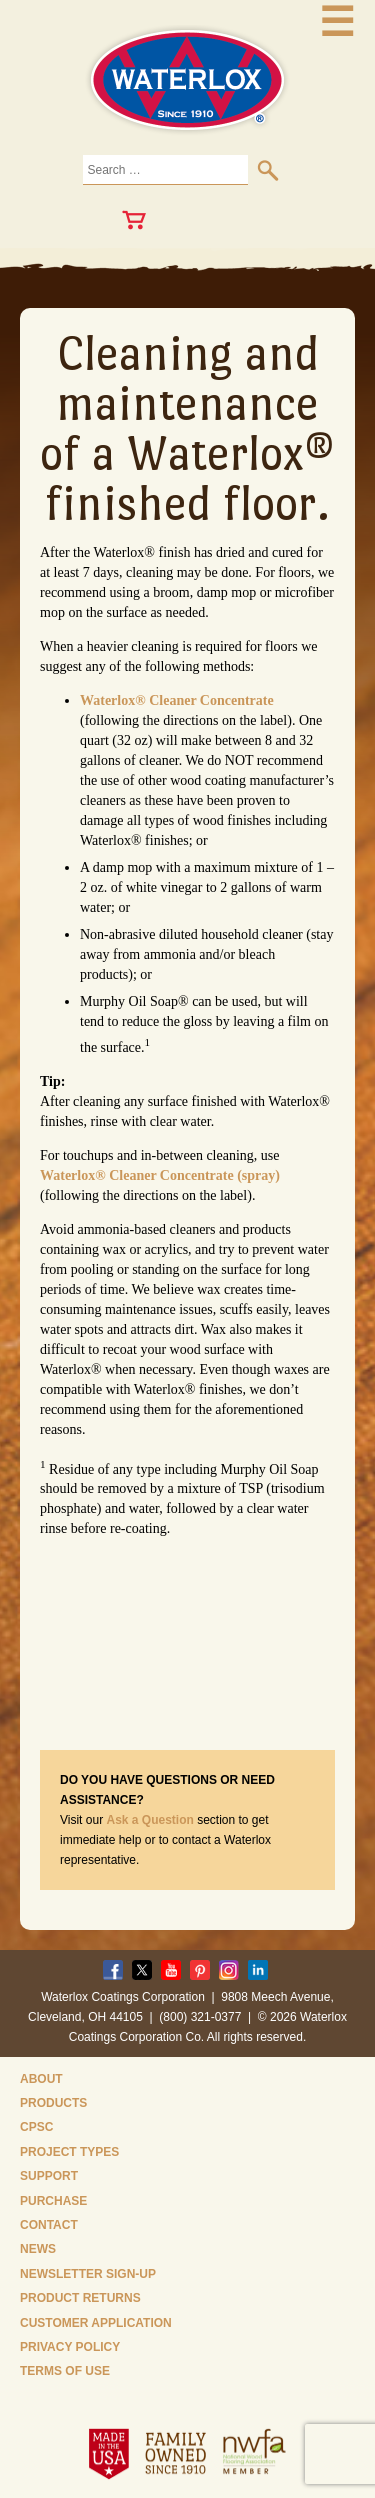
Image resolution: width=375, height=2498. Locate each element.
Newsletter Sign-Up (88, 2274)
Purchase (53, 2201)
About (41, 2079)
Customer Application (96, 2323)
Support (49, 2176)
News (38, 2249)
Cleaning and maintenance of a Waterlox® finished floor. (187, 428)
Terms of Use (65, 2371)
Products (53, 2103)
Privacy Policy (70, 2347)
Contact (49, 2225)
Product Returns (80, 2298)
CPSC (36, 2127)
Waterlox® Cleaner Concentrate (177, 700)
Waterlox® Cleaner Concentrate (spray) (160, 1175)
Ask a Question (149, 1820)
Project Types (69, 2152)
